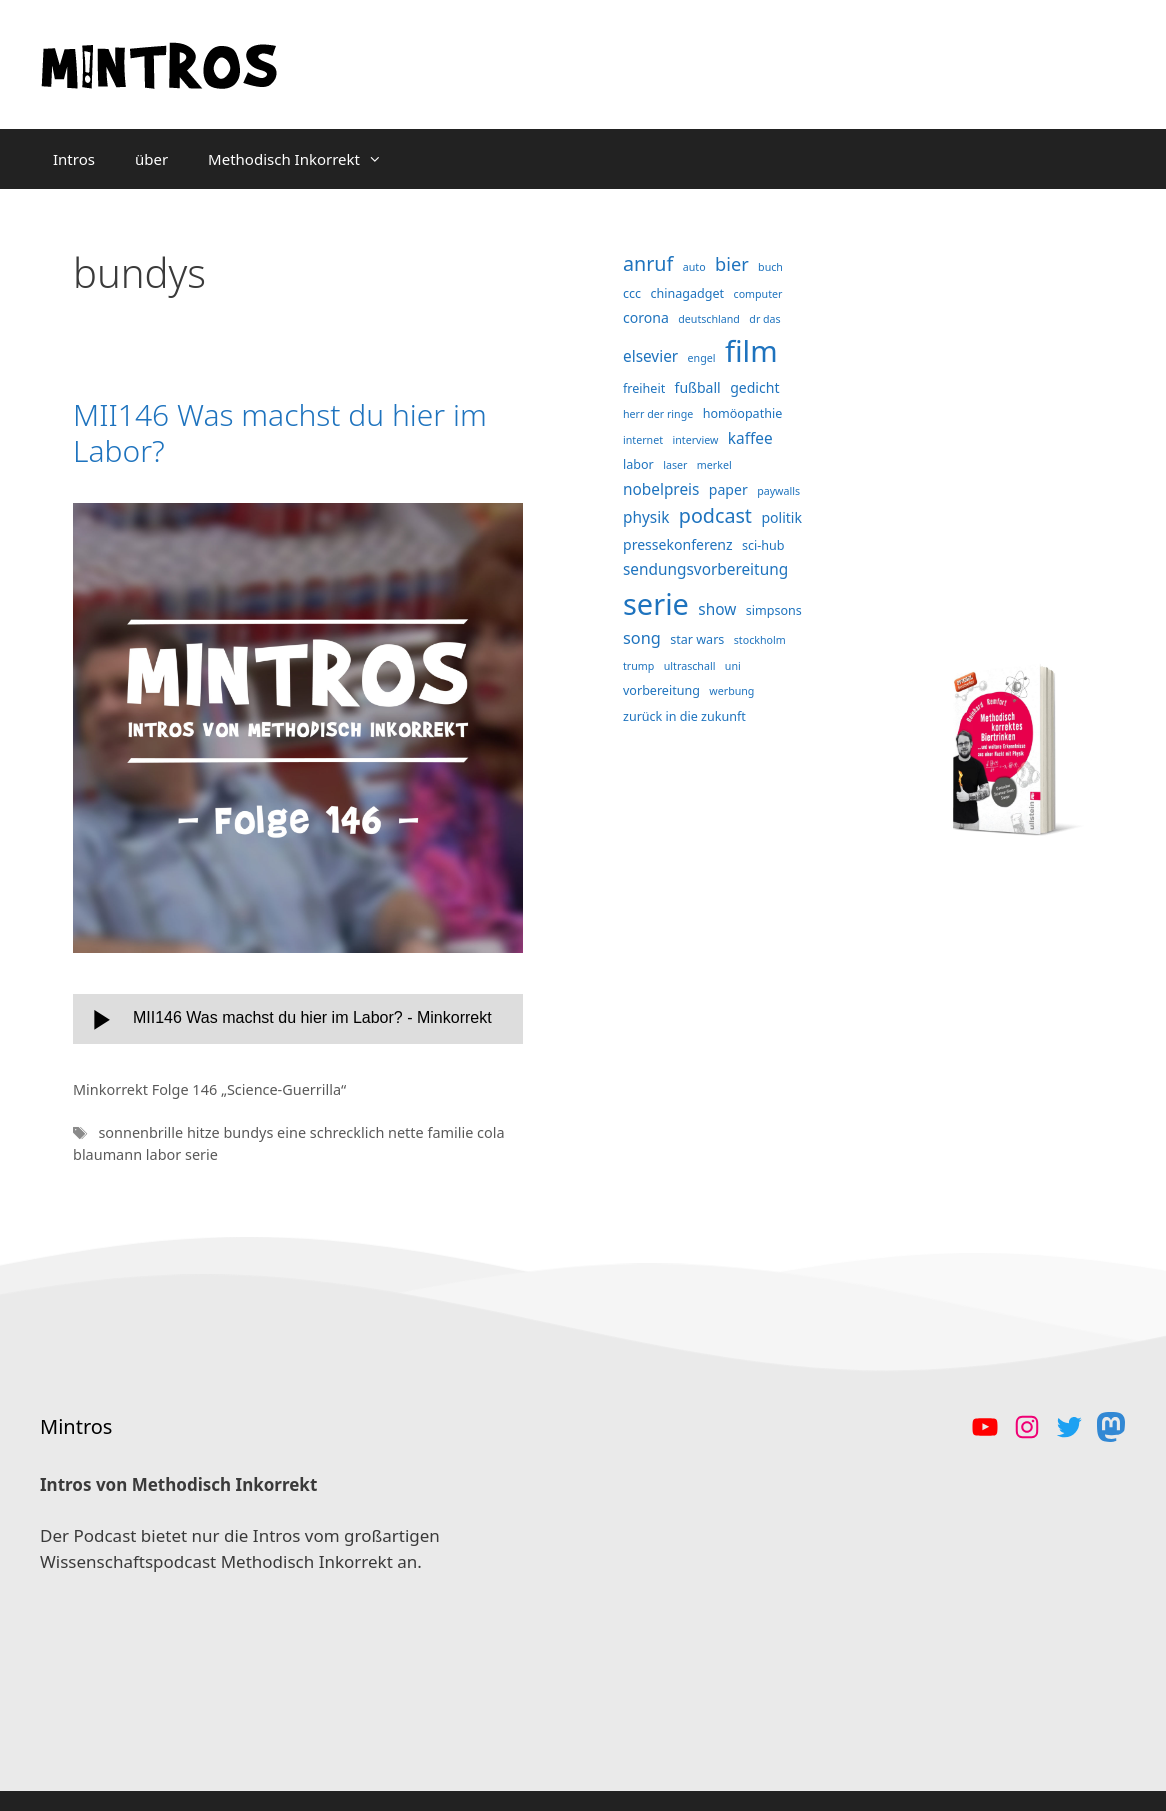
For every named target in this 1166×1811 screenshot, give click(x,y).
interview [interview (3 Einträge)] (695, 440)
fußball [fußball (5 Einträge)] (698, 387)
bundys (250, 1132)
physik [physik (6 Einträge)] (646, 517)
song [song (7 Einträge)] (642, 638)
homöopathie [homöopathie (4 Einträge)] (743, 413)
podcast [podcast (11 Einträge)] (715, 515)
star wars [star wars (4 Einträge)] (697, 639)
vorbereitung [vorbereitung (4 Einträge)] (661, 690)
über (151, 159)
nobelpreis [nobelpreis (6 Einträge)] (661, 489)
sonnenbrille (142, 1132)
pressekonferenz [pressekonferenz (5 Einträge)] (678, 544)
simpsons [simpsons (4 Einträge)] (774, 610)
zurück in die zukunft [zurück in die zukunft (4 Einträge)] (684, 716)
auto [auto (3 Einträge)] (694, 267)
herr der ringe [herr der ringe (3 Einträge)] (658, 414)
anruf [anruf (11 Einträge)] (648, 263)
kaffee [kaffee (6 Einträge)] (750, 438)
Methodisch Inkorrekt (305, 159)
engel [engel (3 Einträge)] (702, 358)
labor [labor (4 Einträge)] (638, 464)
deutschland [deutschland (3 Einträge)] (709, 319)
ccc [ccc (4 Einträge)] (632, 293)
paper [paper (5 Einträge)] (728, 489)
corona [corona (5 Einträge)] (646, 317)
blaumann (109, 1154)
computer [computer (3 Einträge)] (758, 294)
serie (201, 1154)
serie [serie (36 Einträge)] (656, 603)
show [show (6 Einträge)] (717, 609)
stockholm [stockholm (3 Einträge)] (760, 640)
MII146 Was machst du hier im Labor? (280, 432)
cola (491, 1132)
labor (165, 1154)
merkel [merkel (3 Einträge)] (714, 465)
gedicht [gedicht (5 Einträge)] (754, 387)
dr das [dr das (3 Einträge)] (764, 319)
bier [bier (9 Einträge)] (732, 264)
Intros (74, 159)
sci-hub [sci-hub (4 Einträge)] (763, 545)
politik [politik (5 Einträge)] (781, 517)
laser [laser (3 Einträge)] (675, 465)
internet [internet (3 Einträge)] (643, 440)
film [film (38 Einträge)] (751, 351)
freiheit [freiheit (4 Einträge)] (644, 388)
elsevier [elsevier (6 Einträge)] (650, 356)
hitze (205, 1132)
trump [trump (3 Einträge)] (638, 666)
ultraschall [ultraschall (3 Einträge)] (690, 666)
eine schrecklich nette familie (377, 1132)
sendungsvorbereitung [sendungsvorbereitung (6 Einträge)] (705, 569)
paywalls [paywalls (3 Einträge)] (778, 491)
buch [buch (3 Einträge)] (770, 267)
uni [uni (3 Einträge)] (733, 666)
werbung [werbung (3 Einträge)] (731, 691)
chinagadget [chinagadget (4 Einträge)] (688, 293)
